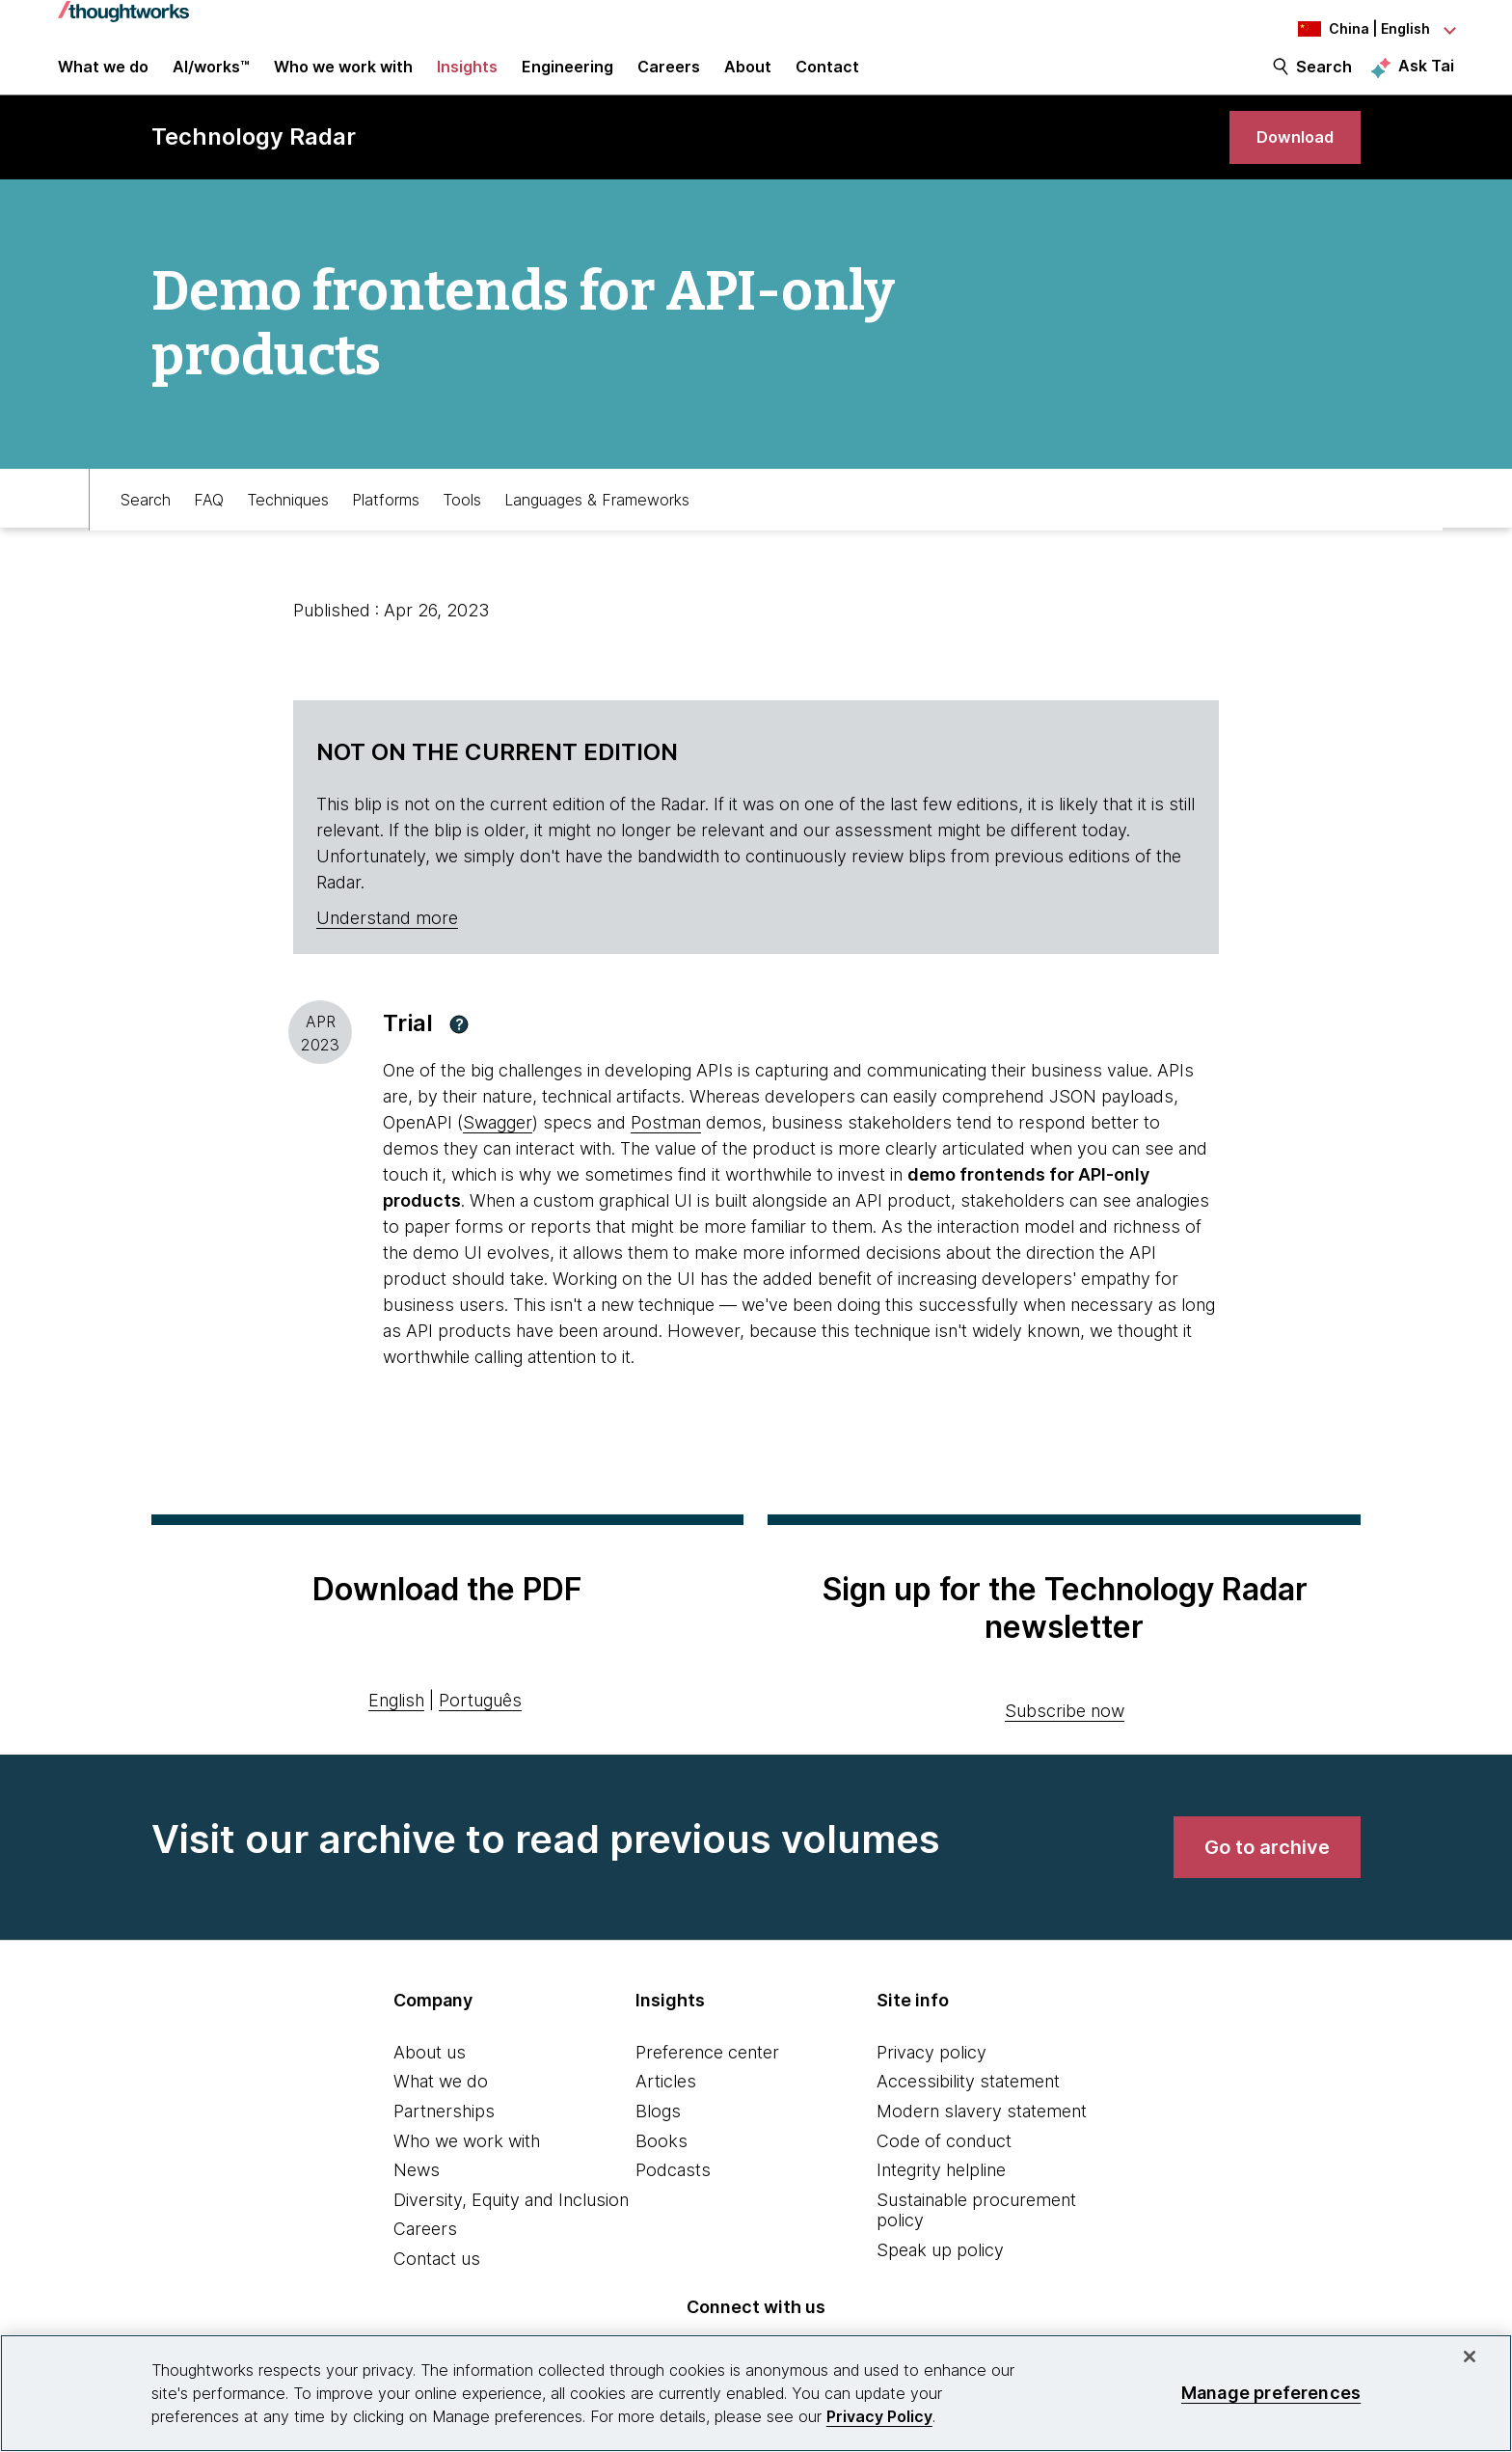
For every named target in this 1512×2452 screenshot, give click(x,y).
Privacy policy (931, 2083)
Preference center (707, 2083)
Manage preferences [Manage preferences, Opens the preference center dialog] (1271, 2393)
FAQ (209, 527)
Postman (666, 1154)
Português (480, 1731)
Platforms (385, 527)
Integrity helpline (941, 2202)
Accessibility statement (968, 2113)
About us (429, 2083)
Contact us (436, 2290)
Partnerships (444, 2143)
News (416, 2202)
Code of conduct (944, 2172)
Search (1324, 79)
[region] (756, 2393)
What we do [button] (103, 79)
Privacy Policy (879, 2416)
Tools (462, 527)
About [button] (747, 79)
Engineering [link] (567, 79)
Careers (425, 2260)
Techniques (288, 527)
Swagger (497, 1154)
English (396, 1731)
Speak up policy (940, 2282)
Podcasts (673, 2202)
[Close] (1469, 2356)
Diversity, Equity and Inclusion (511, 2230)
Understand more (387, 950)
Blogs (658, 2143)
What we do (440, 2113)
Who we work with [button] (343, 79)
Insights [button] (467, 79)
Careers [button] (668, 79)
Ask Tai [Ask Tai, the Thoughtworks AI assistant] (1426, 78)
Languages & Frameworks (596, 527)
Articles (665, 2113)
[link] (1287, 161)
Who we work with (466, 2172)
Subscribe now (1064, 1741)
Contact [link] (827, 79)
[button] (459, 1055)
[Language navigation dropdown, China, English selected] (1348, 29)
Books (661, 2172)
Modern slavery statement (982, 2143)
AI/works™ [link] (211, 79)
